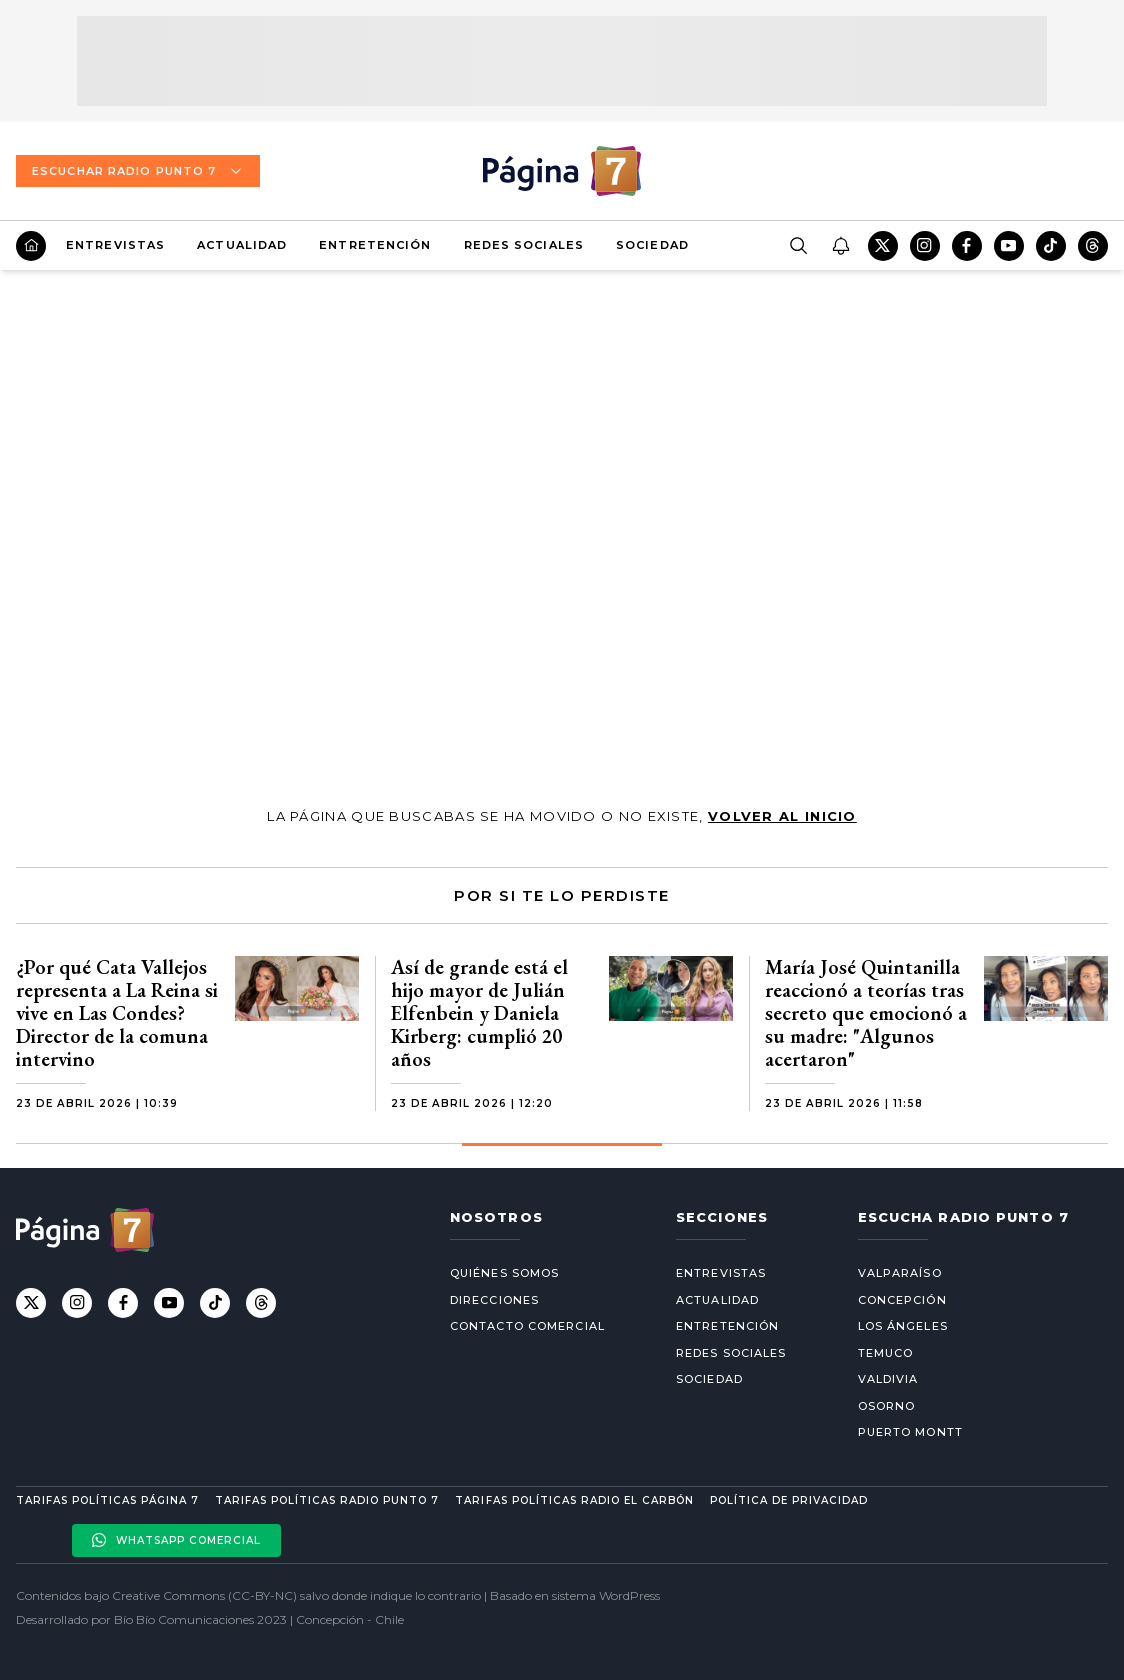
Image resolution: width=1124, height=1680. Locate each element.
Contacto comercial (527, 1326)
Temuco (886, 1353)
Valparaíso (900, 1273)
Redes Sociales (524, 245)
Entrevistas (115, 245)
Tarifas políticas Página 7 (107, 1500)
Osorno (887, 1406)
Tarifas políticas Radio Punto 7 (327, 1500)
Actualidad (242, 245)
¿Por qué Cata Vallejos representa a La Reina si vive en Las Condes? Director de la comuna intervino (117, 1013)
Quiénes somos (504, 1273)
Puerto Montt (910, 1432)
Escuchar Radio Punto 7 (138, 171)
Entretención (375, 245)
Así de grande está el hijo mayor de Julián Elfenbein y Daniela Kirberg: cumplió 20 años (479, 1013)
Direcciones (494, 1300)
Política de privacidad (789, 1500)
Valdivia (888, 1379)
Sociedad (652, 245)
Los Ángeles (903, 1326)
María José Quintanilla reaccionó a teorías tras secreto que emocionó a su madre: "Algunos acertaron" (866, 1013)
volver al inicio (782, 816)
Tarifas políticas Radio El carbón (574, 1500)
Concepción (902, 1300)
